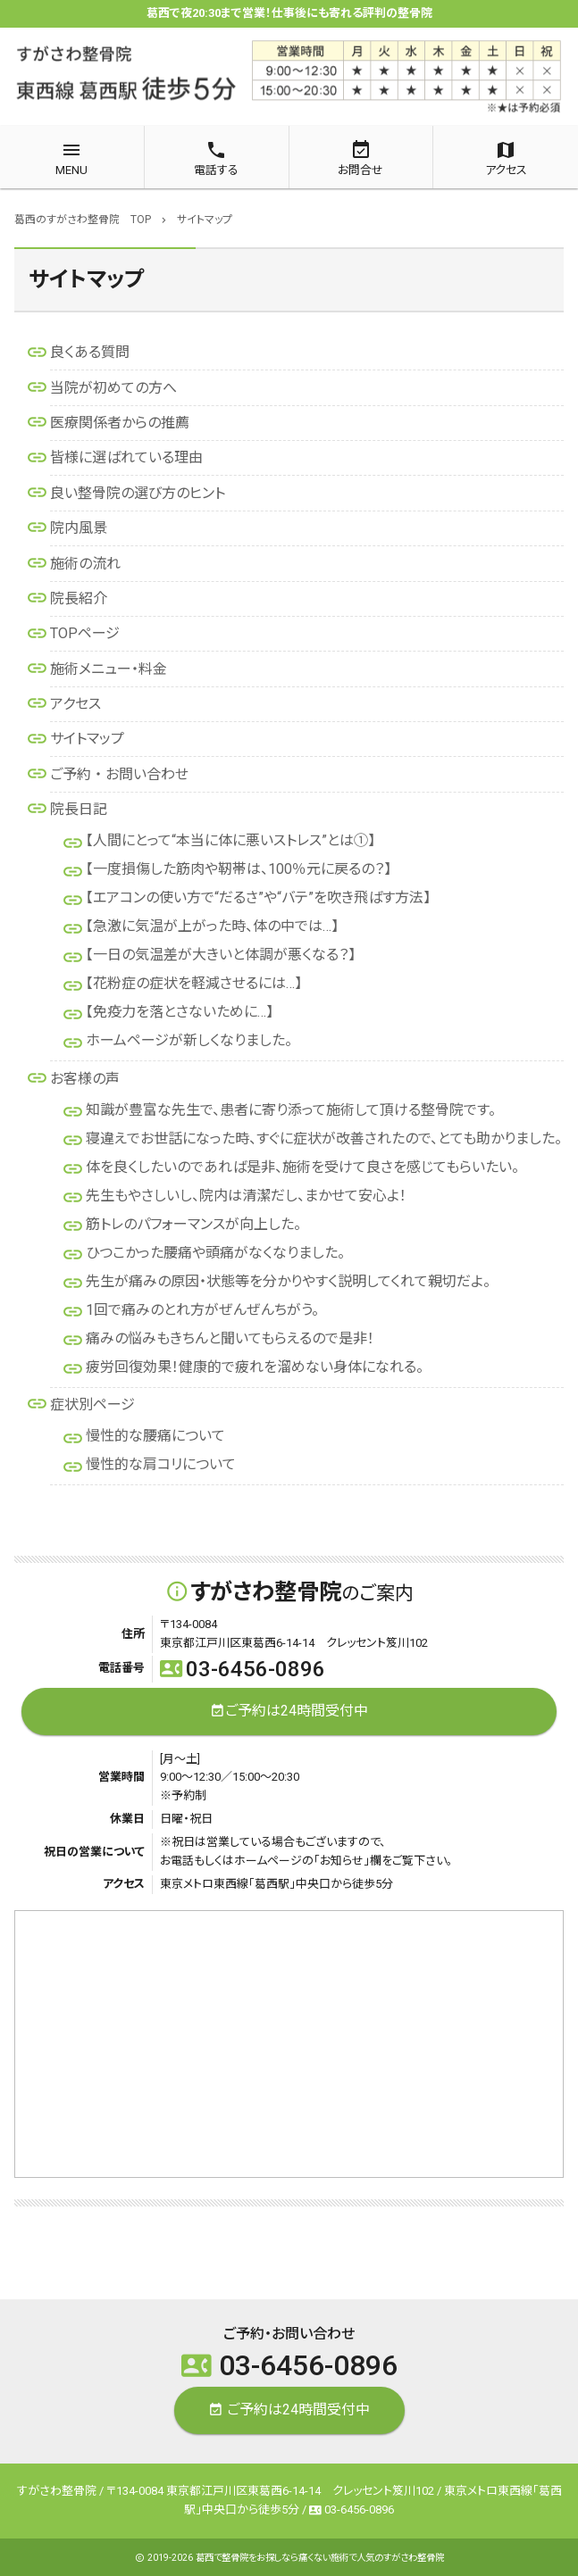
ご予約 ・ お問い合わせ (119, 774)
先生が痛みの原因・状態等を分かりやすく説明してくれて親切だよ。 (288, 1281)
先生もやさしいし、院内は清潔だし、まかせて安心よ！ (246, 1195)
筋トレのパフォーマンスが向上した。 (193, 1224)
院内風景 (78, 527)
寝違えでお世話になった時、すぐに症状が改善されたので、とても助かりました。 (324, 1138)
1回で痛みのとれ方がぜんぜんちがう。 (202, 1309)
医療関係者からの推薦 (119, 422)
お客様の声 (85, 1078)
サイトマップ (87, 738)
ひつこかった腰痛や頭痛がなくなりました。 (215, 1252)
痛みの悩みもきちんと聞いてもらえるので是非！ (230, 1338)
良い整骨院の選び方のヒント (137, 493)
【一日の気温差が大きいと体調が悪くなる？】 (221, 954)
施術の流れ (85, 563)
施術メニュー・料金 (108, 669)
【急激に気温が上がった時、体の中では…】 (212, 926)
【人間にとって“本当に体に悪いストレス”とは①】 (230, 840)
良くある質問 (90, 352)
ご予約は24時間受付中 (289, 1711)
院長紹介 (78, 598)
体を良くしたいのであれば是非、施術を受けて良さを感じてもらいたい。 (302, 1167)
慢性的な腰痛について (155, 1435)
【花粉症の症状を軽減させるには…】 (194, 983)
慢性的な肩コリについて (161, 1464)
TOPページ (85, 633)
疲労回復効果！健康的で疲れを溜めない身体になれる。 (254, 1367)
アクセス (75, 703)
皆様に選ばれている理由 (126, 457)
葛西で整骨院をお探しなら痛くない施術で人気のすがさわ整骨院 (320, 2558)
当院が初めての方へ (113, 387)
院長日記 (78, 809)
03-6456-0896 (242, 1669)
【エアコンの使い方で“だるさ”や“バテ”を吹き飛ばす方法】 (258, 897)
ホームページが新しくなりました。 (189, 1040)
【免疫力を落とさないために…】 (179, 1011)
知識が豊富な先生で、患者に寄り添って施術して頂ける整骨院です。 (291, 1109)
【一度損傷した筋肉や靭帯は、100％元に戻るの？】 (238, 868)
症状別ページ (92, 1404)
